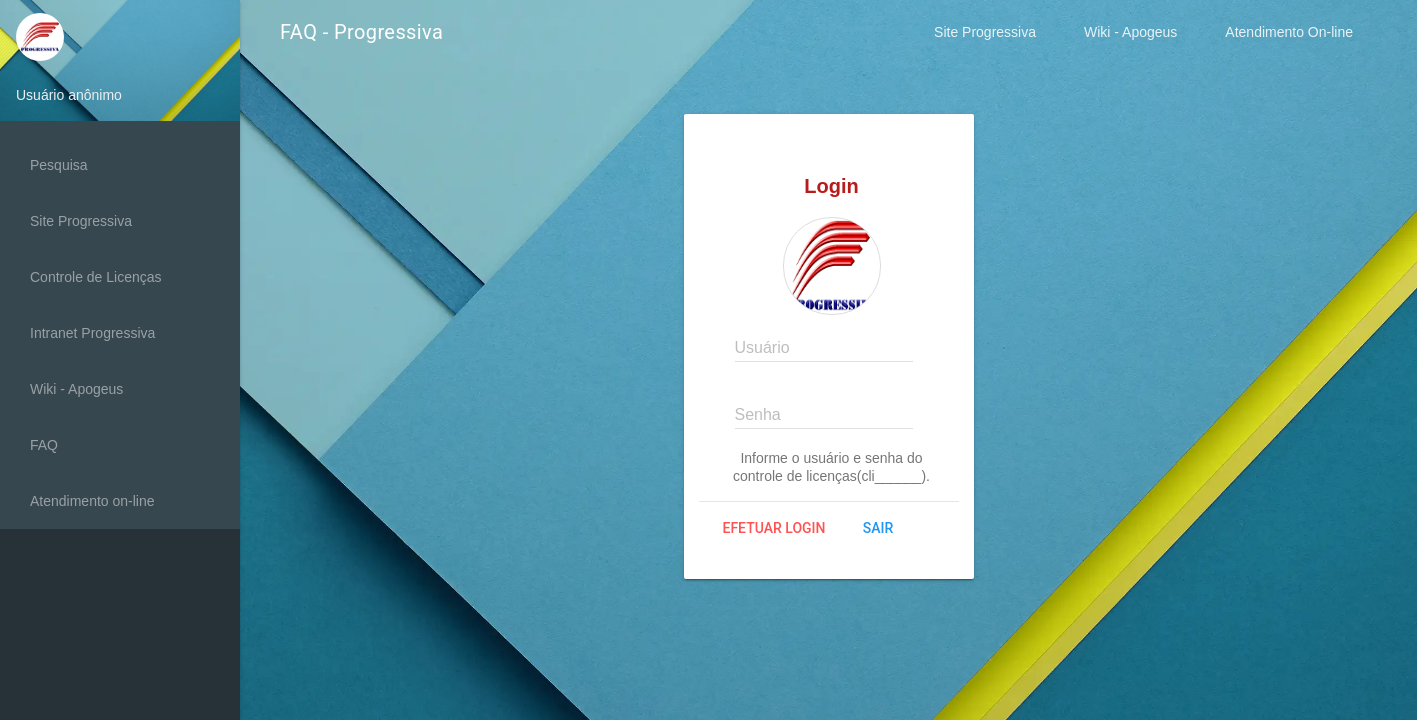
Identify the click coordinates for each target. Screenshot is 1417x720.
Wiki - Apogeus (1130, 32)
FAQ (44, 445)
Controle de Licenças (96, 277)
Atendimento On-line (1289, 32)
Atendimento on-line (92, 501)
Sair (878, 528)
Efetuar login (774, 528)
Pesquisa (59, 165)
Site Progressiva (985, 32)
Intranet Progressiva (92, 333)
